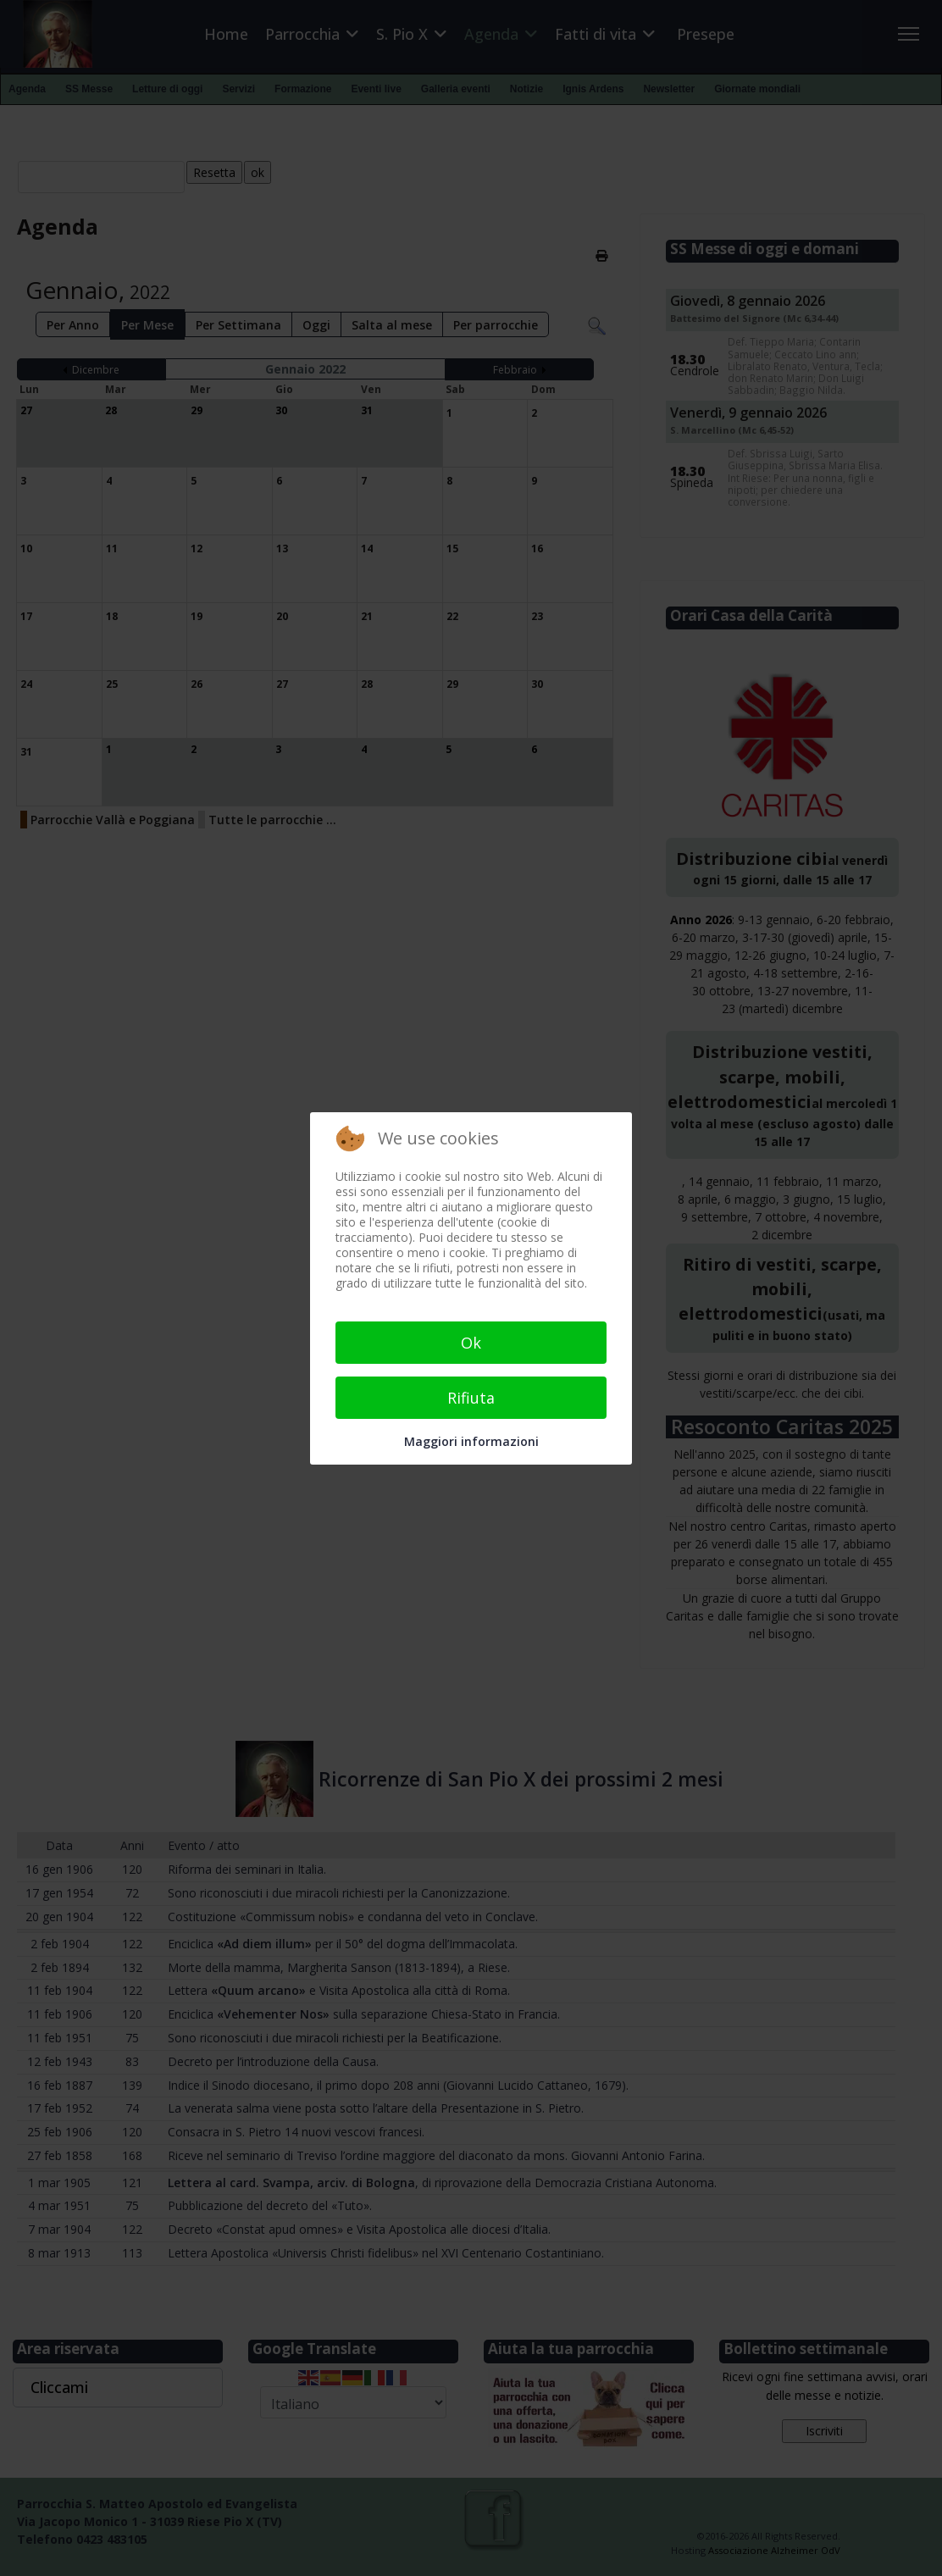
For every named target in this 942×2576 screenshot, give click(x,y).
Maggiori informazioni (471, 1441)
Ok (471, 1342)
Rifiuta (471, 1398)
